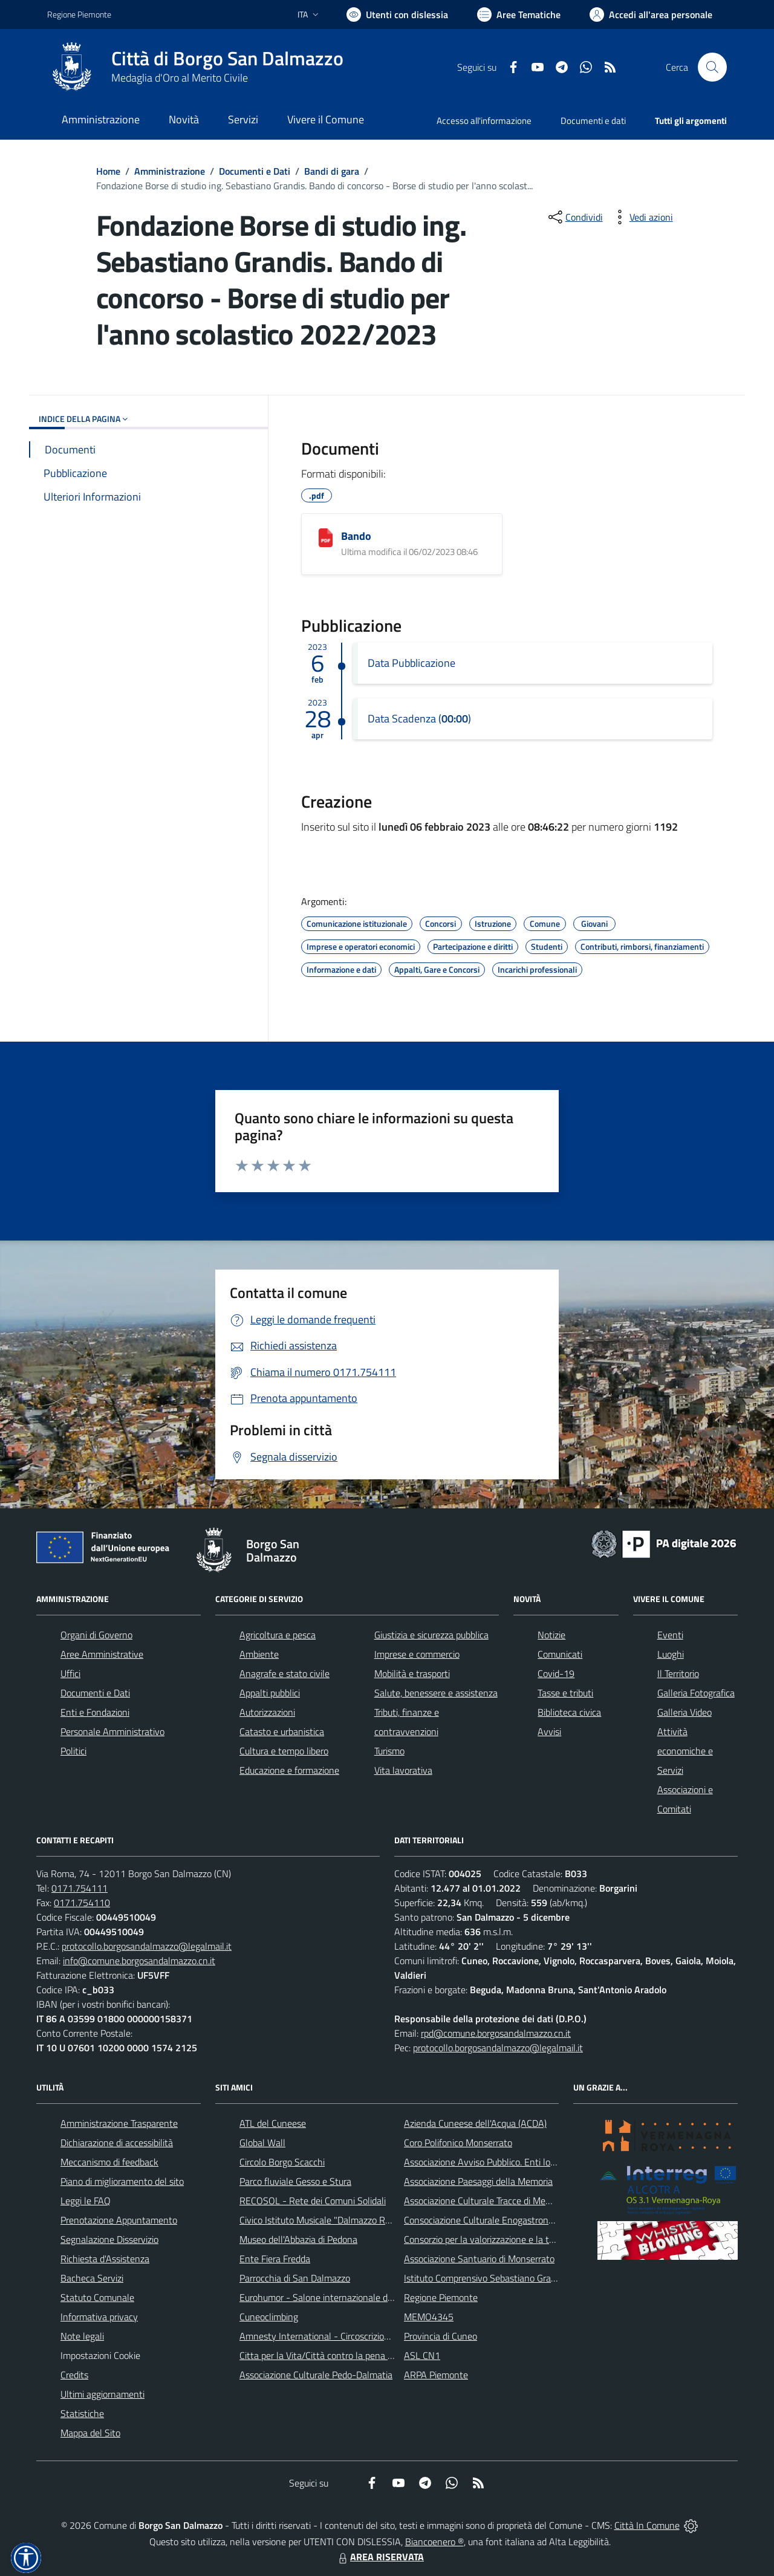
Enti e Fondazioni (94, 1712)
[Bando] (325, 537)
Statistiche (82, 2413)
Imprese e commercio (417, 1654)
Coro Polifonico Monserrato (458, 2142)
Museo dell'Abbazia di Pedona (298, 2239)
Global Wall (262, 2142)
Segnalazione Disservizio (109, 2239)
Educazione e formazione (289, 1770)
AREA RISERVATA (380, 2556)
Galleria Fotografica (696, 1692)
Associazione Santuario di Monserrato (479, 2258)
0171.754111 (79, 1888)
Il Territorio (678, 1673)
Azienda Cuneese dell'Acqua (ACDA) (475, 2123)
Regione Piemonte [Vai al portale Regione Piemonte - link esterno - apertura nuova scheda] (79, 14)
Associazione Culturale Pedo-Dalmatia (315, 2374)
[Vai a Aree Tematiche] (519, 14)
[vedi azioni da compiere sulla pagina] (641, 217)
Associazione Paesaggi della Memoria (478, 2181)
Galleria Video (684, 1712)
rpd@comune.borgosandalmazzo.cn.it (496, 2033)
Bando (356, 536)
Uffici (70, 1673)
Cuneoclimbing (268, 2316)
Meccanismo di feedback (109, 2162)
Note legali (82, 2336)
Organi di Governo (96, 1634)
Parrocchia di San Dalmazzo (294, 2278)
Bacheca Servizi (91, 2278)
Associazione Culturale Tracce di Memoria (486, 2200)
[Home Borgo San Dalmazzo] (195, 67)
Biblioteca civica (569, 1712)
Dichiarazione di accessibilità (116, 2142)
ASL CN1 (422, 2355)
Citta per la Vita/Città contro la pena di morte (330, 2355)
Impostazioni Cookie (100, 2355)
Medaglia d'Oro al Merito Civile (179, 78)
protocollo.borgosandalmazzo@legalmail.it (147, 1946)
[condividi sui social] (574, 217)
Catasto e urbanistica (281, 1731)
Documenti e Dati (254, 171)
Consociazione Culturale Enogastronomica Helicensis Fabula (523, 2220)
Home (108, 171)
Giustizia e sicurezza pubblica (431, 1634)
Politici (73, 1751)
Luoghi (670, 1654)
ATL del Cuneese (272, 2123)
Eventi (670, 1634)
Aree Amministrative (101, 1654)
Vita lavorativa (403, 1770)
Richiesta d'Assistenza (104, 2258)
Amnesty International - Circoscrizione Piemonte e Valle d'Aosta (368, 2336)
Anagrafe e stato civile (284, 1673)
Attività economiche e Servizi (685, 1750)
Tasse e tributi (565, 1692)
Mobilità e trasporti (412, 1673)
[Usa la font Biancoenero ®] (397, 14)
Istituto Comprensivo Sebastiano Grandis (485, 2278)
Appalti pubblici (269, 1692)
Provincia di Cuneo (440, 2336)
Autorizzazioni (267, 1712)
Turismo (389, 1751)
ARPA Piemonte (436, 2374)
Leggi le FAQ (85, 2200)
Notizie (551, 1634)
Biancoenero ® (434, 2541)
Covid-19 (556, 1673)
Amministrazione (169, 171)
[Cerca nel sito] (712, 67)
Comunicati (560, 1654)
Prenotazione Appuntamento (118, 2220)
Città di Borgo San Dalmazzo (227, 58)
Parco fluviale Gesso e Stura (295, 2181)
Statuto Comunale (97, 2297)
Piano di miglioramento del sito (122, 2181)
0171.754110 (82, 1902)
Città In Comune (647, 2525)
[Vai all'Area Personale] (651, 14)
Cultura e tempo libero (283, 1751)
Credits (74, 2374)
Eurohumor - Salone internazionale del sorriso (331, 2297)
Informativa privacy (99, 2316)
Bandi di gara (331, 171)
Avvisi (549, 1731)
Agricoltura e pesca (277, 1634)
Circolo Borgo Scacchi (282, 2162)
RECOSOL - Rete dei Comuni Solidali (312, 2200)
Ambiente (259, 1654)
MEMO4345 (429, 2316)
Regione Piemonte (441, 2297)
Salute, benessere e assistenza (436, 1692)
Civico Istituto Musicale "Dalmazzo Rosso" (323, 2220)
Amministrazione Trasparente (119, 2123)
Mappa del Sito (90, 2432)
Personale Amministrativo (112, 1731)
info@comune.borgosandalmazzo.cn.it (139, 1960)
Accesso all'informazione (484, 121)
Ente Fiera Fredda (274, 2258)
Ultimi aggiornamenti (102, 2394)
